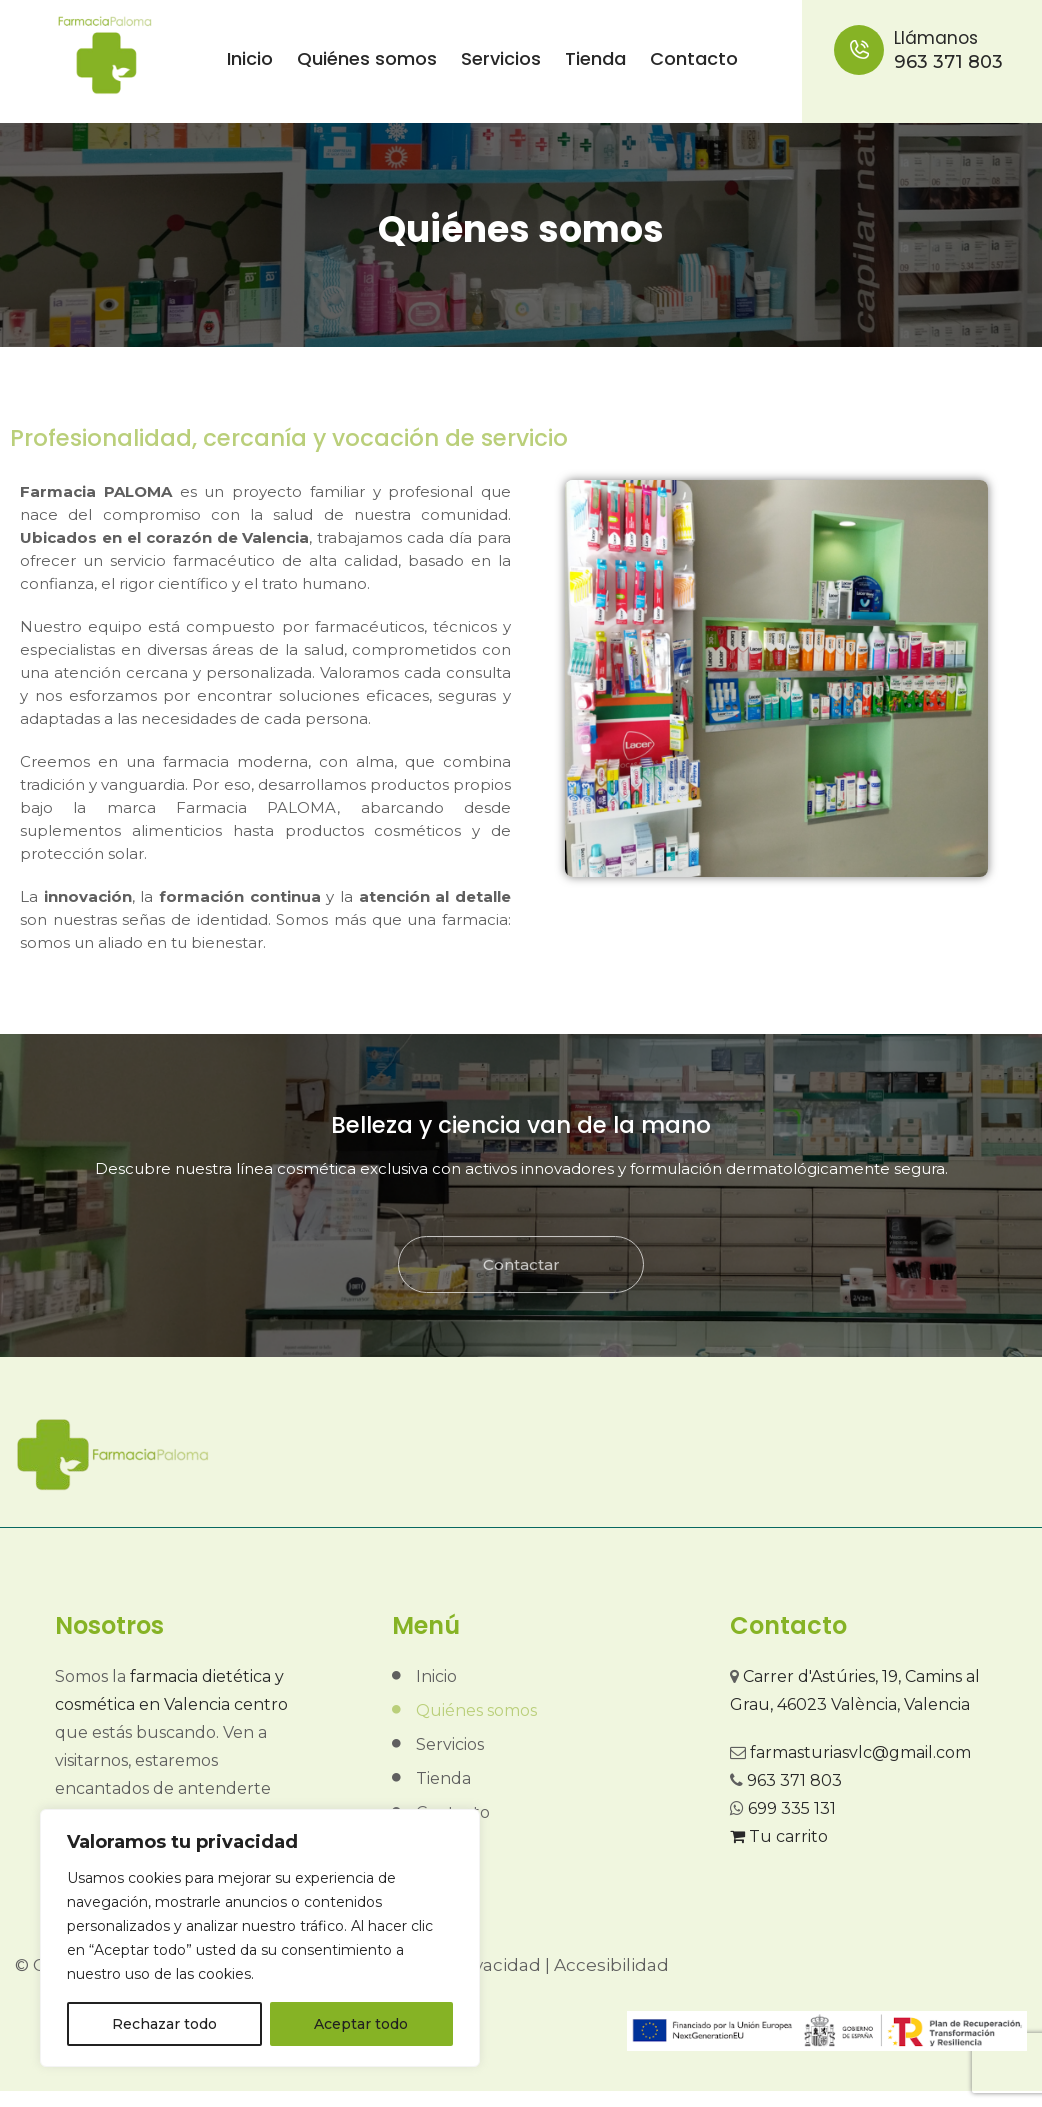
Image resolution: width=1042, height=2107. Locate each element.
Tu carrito (779, 1836)
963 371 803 (930, 50)
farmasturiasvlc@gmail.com (860, 1752)
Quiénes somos (367, 58)
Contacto (694, 58)
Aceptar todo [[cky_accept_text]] (361, 2024)
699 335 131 (792, 1808)
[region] (260, 1938)
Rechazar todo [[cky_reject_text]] (164, 2024)
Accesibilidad (611, 1965)
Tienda (595, 58)
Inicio (250, 58)
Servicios (501, 58)
